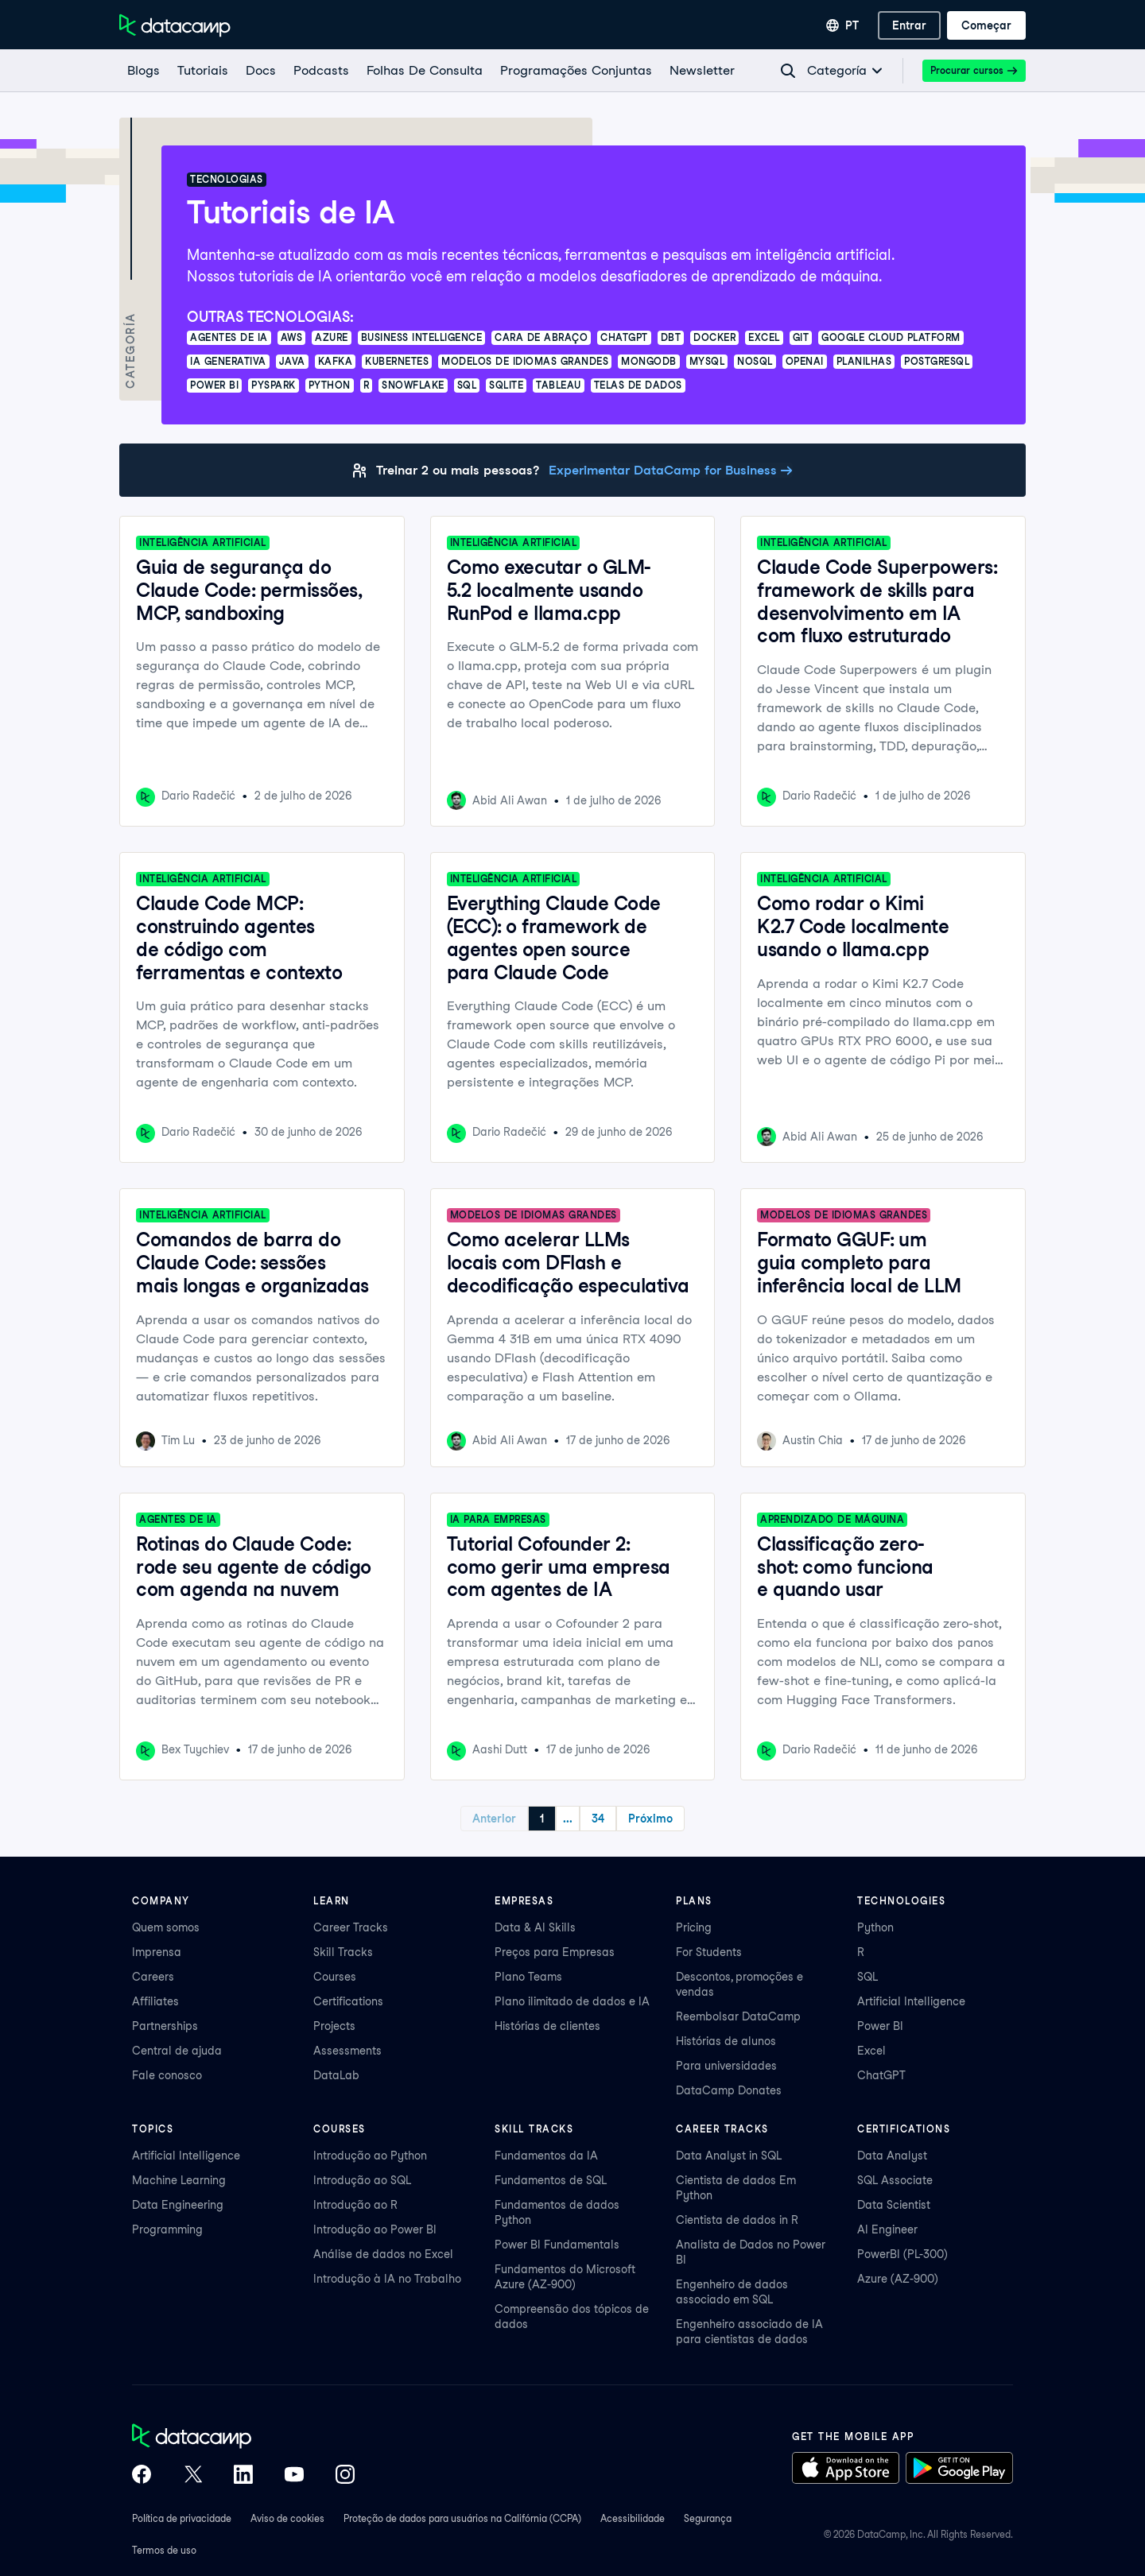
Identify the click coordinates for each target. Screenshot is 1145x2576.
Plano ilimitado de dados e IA (572, 2001)
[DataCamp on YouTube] (294, 2476)
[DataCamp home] (243, 2437)
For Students (709, 1952)
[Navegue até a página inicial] (175, 25)
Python (875, 1927)
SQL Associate (895, 2180)
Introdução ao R (355, 2204)
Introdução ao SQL (362, 2180)
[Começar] (986, 25)
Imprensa (156, 1952)
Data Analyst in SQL (729, 2155)
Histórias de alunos (726, 2041)
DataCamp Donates (729, 2090)
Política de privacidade (181, 2518)
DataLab (336, 2075)
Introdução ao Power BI (375, 2229)
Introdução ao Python (370, 2155)
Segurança (708, 2518)
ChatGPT (881, 2075)
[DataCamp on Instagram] (345, 2476)
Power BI (880, 2026)
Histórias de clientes (547, 2026)
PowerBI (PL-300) (902, 2254)
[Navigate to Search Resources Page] (788, 70)
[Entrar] (909, 25)
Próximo (680, 1818)
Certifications (348, 2001)
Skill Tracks (343, 1952)
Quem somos (166, 1927)
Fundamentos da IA (546, 2155)
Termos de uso (164, 2550)
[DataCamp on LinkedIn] (243, 2476)
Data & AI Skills (535, 1927)
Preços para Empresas (555, 1952)
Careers (153, 1976)
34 (628, 1818)
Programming (167, 2229)
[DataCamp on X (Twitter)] (192, 2476)
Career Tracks (350, 1927)
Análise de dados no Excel (383, 2254)
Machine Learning (179, 2180)
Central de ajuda (177, 2050)
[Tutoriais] (202, 70)
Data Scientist (893, 2204)
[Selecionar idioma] (842, 25)
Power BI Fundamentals (557, 2244)
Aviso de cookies (287, 2518)
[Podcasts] (320, 70)
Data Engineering (177, 2204)
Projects (334, 2026)
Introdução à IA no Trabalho (387, 2278)
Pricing (694, 1927)
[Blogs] (142, 70)
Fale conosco (167, 2075)
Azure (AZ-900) (897, 2278)
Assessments (347, 2050)
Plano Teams (528, 1976)
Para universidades (726, 2065)
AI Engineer (887, 2229)
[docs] (260, 70)
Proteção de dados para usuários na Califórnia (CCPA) (462, 2518)
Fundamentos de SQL (551, 2180)
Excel (871, 2050)
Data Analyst (892, 2155)
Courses (334, 1976)
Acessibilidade (632, 2518)
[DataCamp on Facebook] (141, 2476)
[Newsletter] (701, 70)
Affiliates (155, 2001)
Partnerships (165, 2026)
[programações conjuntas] (575, 70)
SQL (867, 1976)
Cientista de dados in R (737, 2220)
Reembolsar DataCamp (738, 2016)
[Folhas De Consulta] (424, 70)
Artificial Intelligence (911, 2001)
